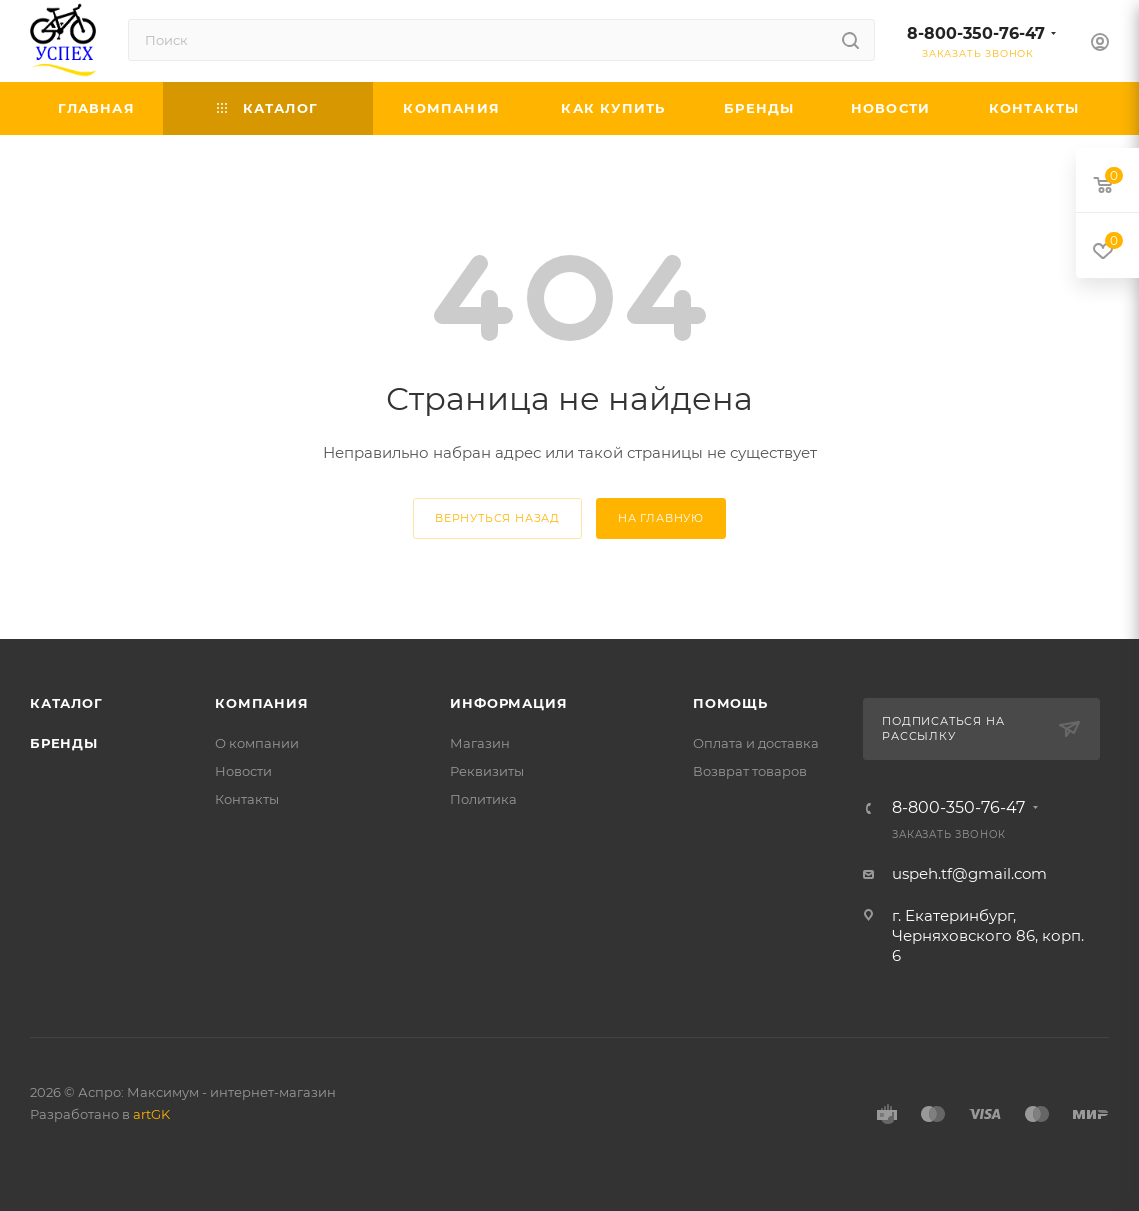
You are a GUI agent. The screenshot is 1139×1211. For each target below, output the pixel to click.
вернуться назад (497, 518)
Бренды (64, 743)
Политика (483, 799)
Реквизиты (487, 771)
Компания (261, 703)
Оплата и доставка (756, 743)
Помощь (730, 703)
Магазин (480, 743)
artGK (151, 1114)
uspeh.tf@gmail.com (969, 873)
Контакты (247, 799)
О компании (257, 743)
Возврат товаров (750, 771)
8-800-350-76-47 (976, 33)
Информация (508, 703)
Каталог (66, 703)
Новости (243, 771)
